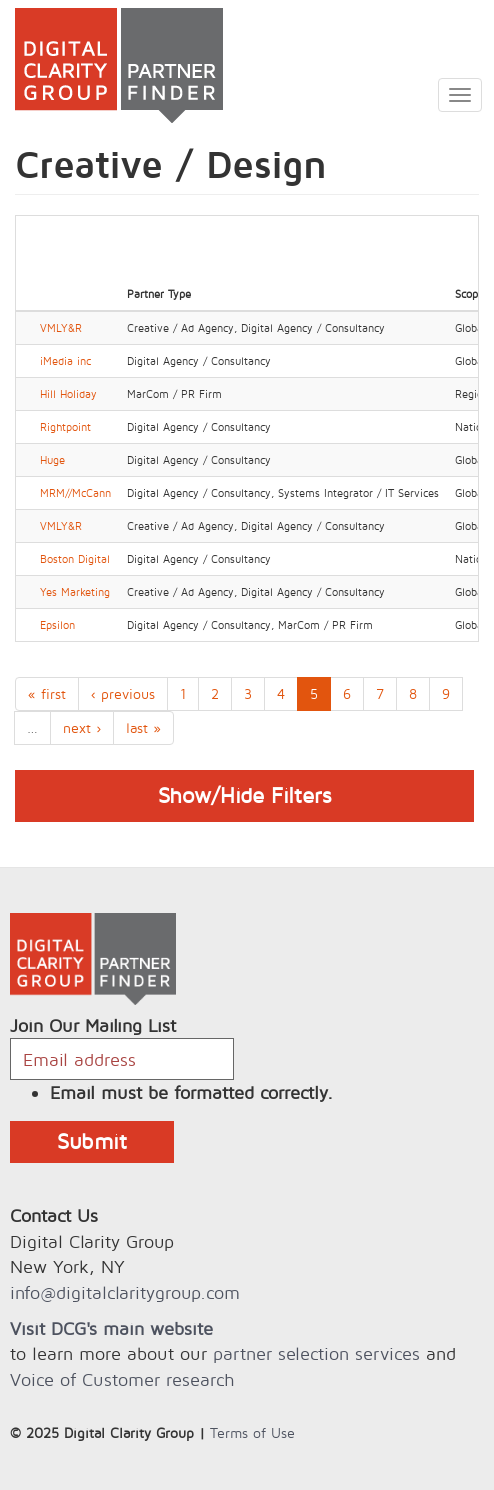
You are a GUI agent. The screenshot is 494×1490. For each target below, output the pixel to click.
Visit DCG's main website (111, 1328)
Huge (52, 460)
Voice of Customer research (122, 1379)
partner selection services (316, 1353)
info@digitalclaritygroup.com (125, 1292)
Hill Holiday (68, 394)
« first (47, 693)
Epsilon (57, 625)
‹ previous (123, 693)
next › (82, 727)
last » (143, 727)
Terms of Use (252, 1432)
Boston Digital (75, 559)
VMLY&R (61, 328)
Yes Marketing (75, 592)
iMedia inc (65, 361)
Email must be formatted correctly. (191, 1092)
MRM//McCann (75, 493)
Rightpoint (65, 427)
